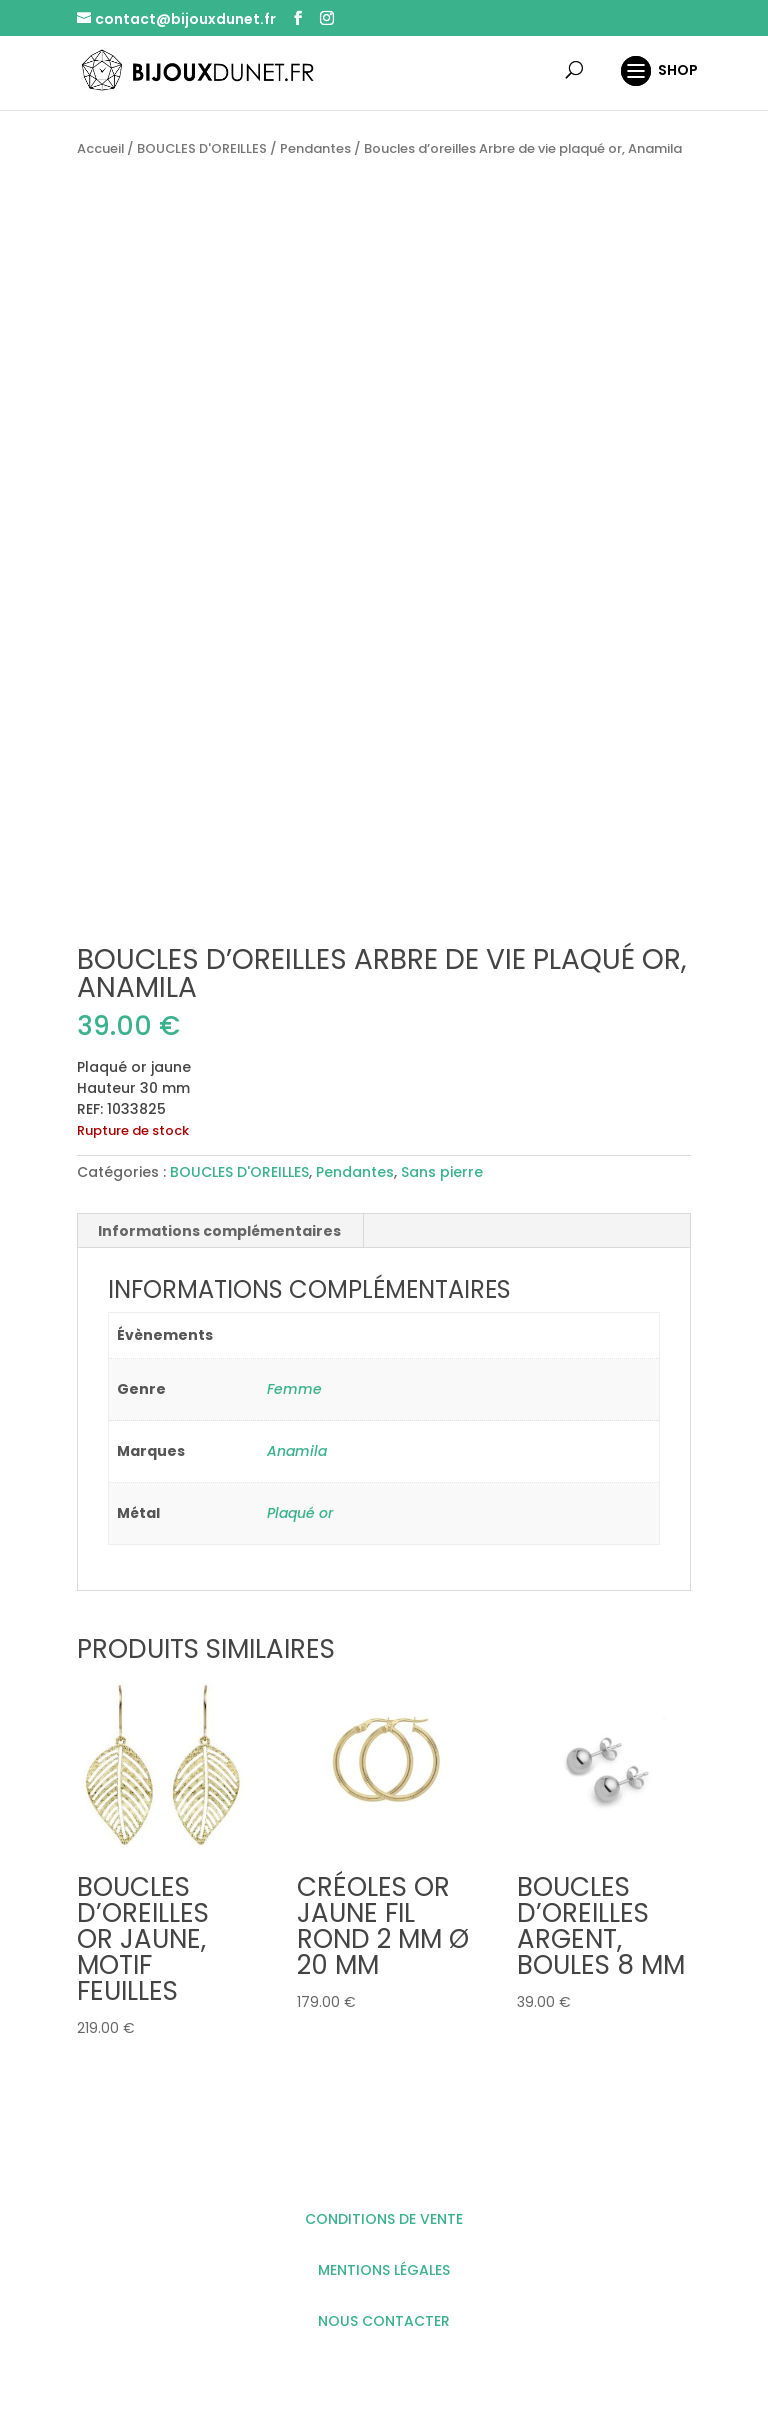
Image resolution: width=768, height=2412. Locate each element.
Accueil (100, 148)
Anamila (297, 1451)
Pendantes (315, 148)
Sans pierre (442, 1172)
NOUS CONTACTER (384, 2321)
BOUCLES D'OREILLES (202, 148)
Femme (294, 1389)
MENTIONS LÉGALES (384, 2270)
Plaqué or (300, 1513)
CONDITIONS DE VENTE (384, 2219)
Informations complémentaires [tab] (219, 1231)
